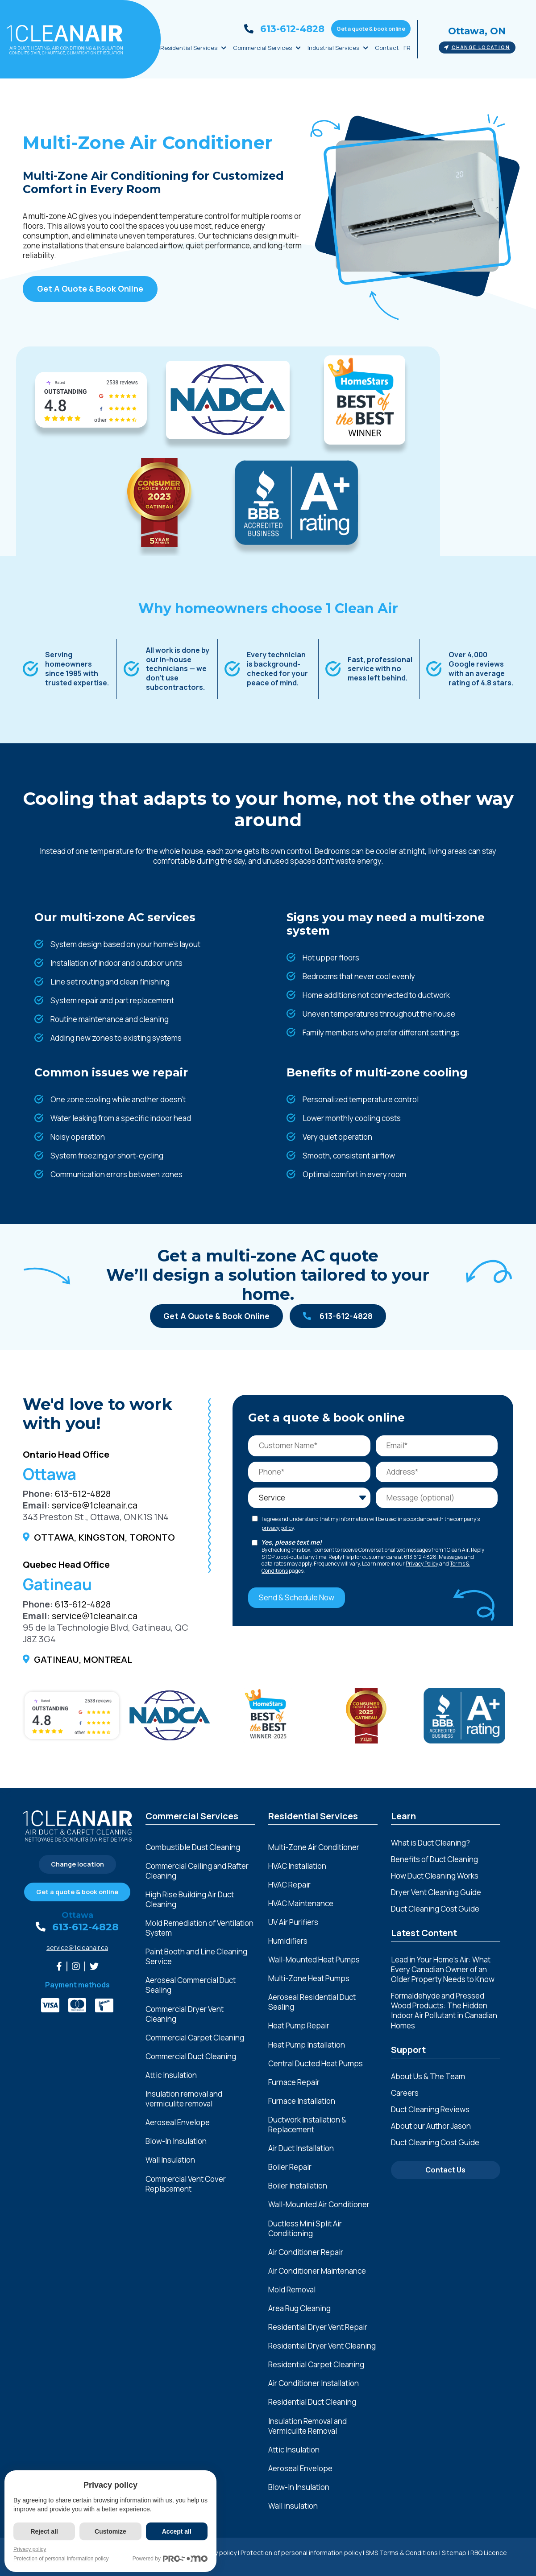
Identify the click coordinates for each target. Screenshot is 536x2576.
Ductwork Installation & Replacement (307, 2125)
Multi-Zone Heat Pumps (308, 1978)
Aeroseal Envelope (177, 2122)
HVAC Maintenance (300, 1903)
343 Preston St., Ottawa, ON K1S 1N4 (96, 1517)
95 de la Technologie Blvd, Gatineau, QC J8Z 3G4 (105, 1633)
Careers (405, 2093)
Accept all (176, 2531)
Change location (477, 47)
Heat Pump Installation (306, 2045)
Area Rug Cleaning (299, 2308)
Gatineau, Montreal (83, 1659)
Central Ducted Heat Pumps (315, 2064)
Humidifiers (287, 1941)
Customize (110, 2531)
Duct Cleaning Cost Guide (435, 1909)
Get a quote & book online (371, 29)
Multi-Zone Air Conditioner (313, 1847)
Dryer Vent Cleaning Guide (436, 1892)
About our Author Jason (431, 2126)
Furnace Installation (301, 2101)
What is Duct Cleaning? (430, 1843)
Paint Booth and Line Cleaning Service (196, 1956)
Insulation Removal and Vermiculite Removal (307, 2426)
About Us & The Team (428, 2076)
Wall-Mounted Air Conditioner (319, 2204)
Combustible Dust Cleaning (192, 1847)
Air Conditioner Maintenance (317, 2271)
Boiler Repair (290, 2167)
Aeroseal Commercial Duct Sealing (190, 1985)
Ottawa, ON (477, 31)
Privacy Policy (422, 1563)
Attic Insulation (171, 2075)
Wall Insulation (170, 2160)
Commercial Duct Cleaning (190, 2056)
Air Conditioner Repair (305, 2252)
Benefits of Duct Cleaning (434, 1859)
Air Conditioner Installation (313, 2383)
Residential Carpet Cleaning (316, 2365)
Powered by (170, 2558)
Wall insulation (293, 2506)
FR (407, 48)
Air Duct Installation (301, 2148)
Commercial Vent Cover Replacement (185, 2184)
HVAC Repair (289, 1885)
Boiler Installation (297, 2186)
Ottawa (77, 1915)
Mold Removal (292, 2290)
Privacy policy (29, 2549)
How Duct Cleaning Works (434, 1876)
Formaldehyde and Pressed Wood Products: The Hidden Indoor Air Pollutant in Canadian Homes (444, 2010)
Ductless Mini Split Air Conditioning (305, 2228)
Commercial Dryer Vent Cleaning (184, 2014)
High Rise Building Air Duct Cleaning (189, 1899)
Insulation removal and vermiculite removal (183, 2099)
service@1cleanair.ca (94, 1505)
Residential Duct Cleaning (312, 2402)
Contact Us (445, 2170)
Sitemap (454, 2552)
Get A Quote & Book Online (90, 288)
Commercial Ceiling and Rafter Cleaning (197, 1871)
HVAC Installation (297, 1866)
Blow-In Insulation (176, 2141)
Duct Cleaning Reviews (430, 2109)
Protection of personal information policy (301, 2552)
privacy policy (278, 1528)
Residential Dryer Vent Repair (317, 2327)
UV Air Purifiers (293, 1922)
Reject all (44, 2531)
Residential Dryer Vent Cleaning (322, 2346)
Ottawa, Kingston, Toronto (104, 1537)
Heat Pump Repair (298, 2026)
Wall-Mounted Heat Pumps (314, 1960)
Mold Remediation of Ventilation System (199, 1928)
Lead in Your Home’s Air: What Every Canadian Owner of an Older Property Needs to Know (442, 1969)
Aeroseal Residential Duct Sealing (312, 2002)
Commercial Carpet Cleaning (194, 2038)
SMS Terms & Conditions (402, 2552)
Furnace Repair (294, 2082)
